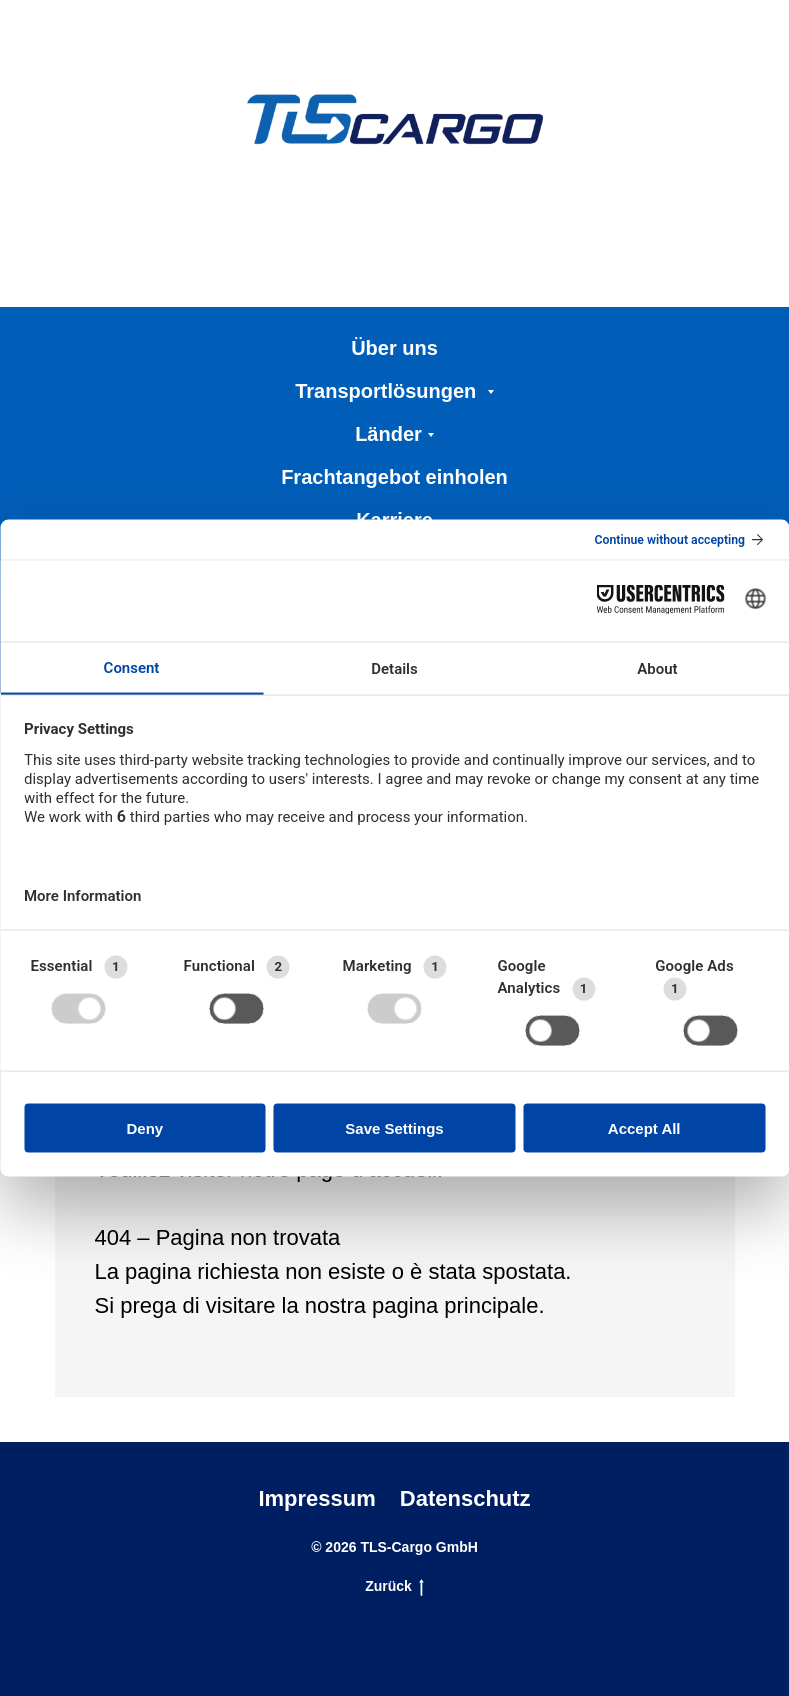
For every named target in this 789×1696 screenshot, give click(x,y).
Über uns (394, 348)
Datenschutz (465, 1498)
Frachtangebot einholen (394, 477)
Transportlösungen (388, 391)
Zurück (394, 1587)
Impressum (316, 1498)
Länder (388, 434)
